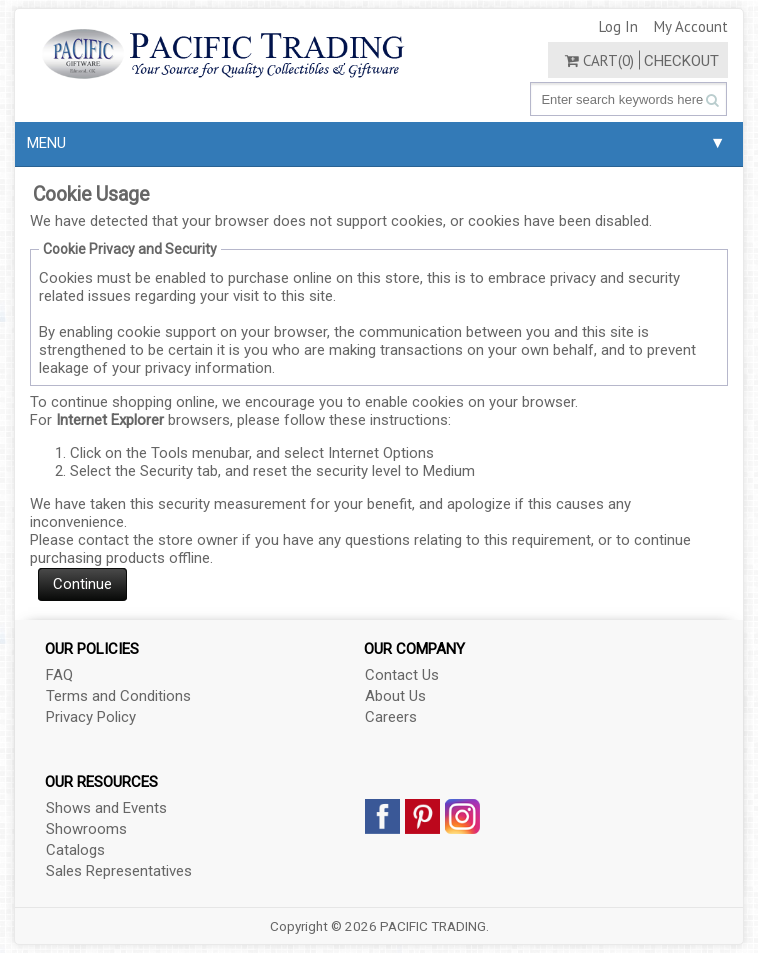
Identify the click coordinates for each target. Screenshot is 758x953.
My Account (691, 26)
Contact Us (402, 675)
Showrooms (86, 829)
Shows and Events (106, 808)
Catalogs (75, 850)
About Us (395, 696)
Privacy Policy (91, 717)
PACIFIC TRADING (433, 926)
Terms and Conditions (118, 696)
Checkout (681, 61)
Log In (618, 26)
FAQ (59, 675)
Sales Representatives (119, 871)
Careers (391, 717)
